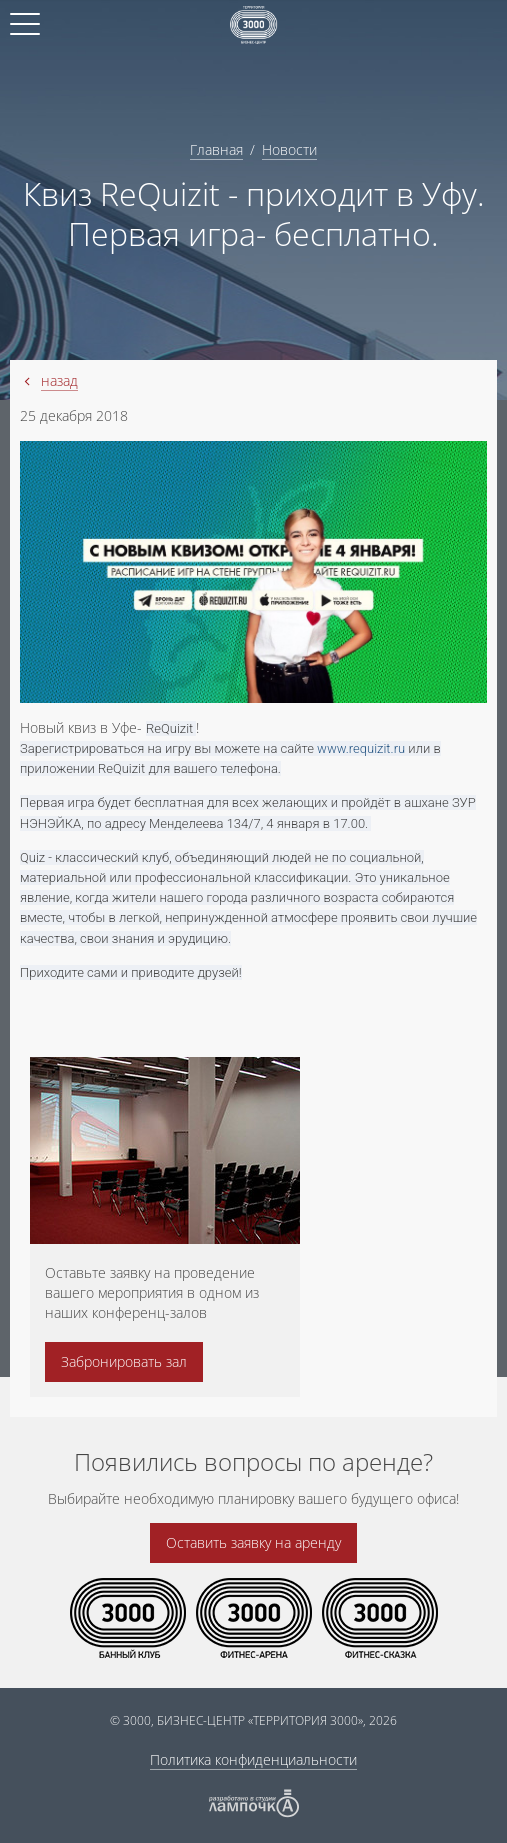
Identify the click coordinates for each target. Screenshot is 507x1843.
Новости (289, 149)
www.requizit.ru (361, 748)
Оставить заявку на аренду (253, 1542)
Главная (216, 149)
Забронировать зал (124, 1361)
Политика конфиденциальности (253, 1759)
